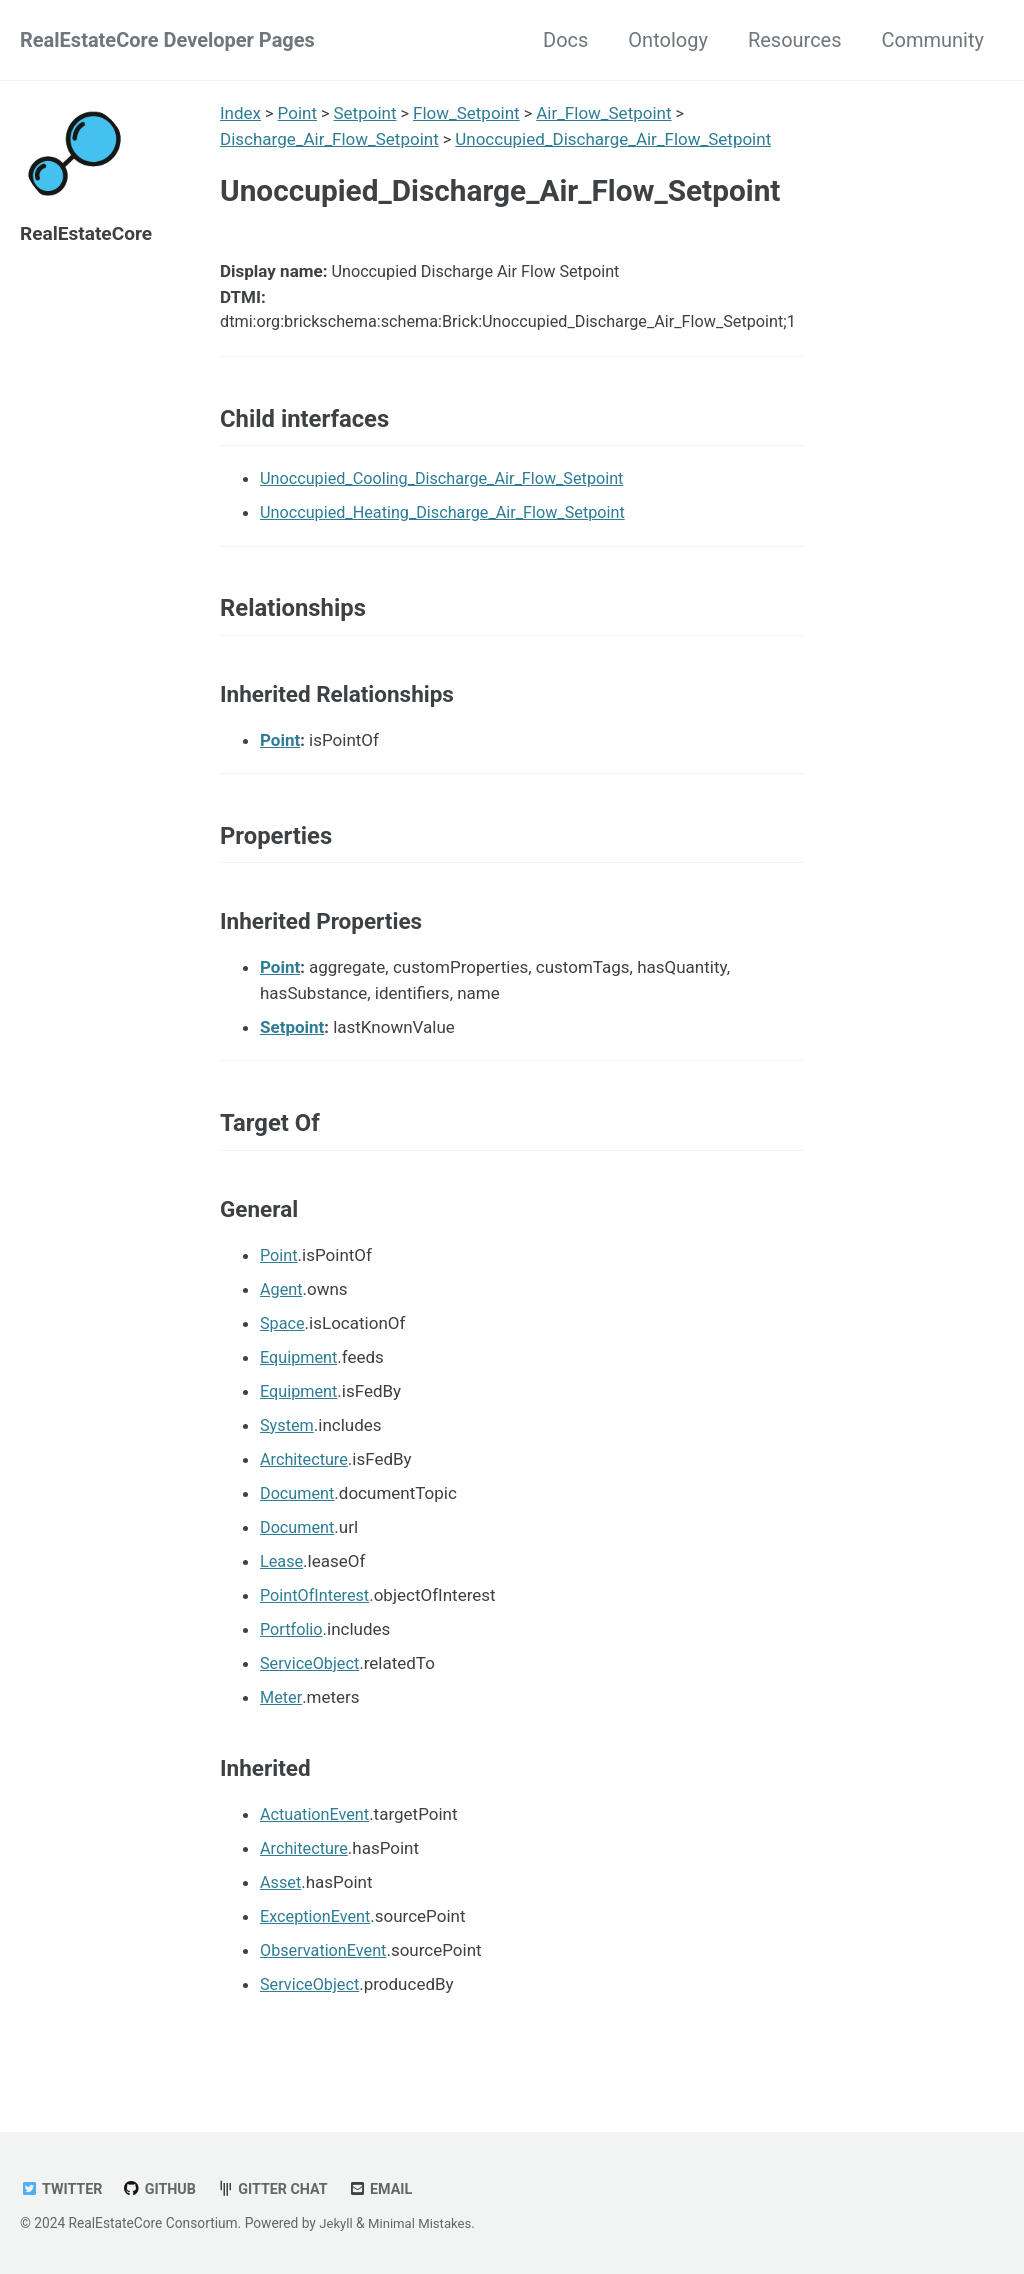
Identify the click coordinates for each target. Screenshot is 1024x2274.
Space (283, 1347)
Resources (795, 40)
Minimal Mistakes (424, 2223)
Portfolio (293, 1653)
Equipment (300, 1381)
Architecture (306, 1483)
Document (299, 1517)
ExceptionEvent (318, 1941)
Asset (281, 1907)
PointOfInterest (317, 1619)
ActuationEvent (317, 1839)
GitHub (164, 2189)
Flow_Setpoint (468, 113)
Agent (282, 1313)
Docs (565, 40)
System (288, 1449)
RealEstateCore (89, 233)
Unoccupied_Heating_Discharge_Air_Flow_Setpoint (451, 524)
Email (391, 2189)
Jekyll (336, 2223)
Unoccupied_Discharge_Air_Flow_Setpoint (614, 139)
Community (933, 40)
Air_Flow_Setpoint (606, 113)
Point (297, 113)
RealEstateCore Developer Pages (167, 40)
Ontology (668, 40)
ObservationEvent (326, 1975)
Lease (282, 1585)
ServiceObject (312, 1687)
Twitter (63, 2189)
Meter (281, 1721)
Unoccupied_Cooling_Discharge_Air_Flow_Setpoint (450, 490)
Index (240, 113)
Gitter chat (280, 2189)
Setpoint (366, 113)
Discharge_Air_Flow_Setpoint (329, 139)
